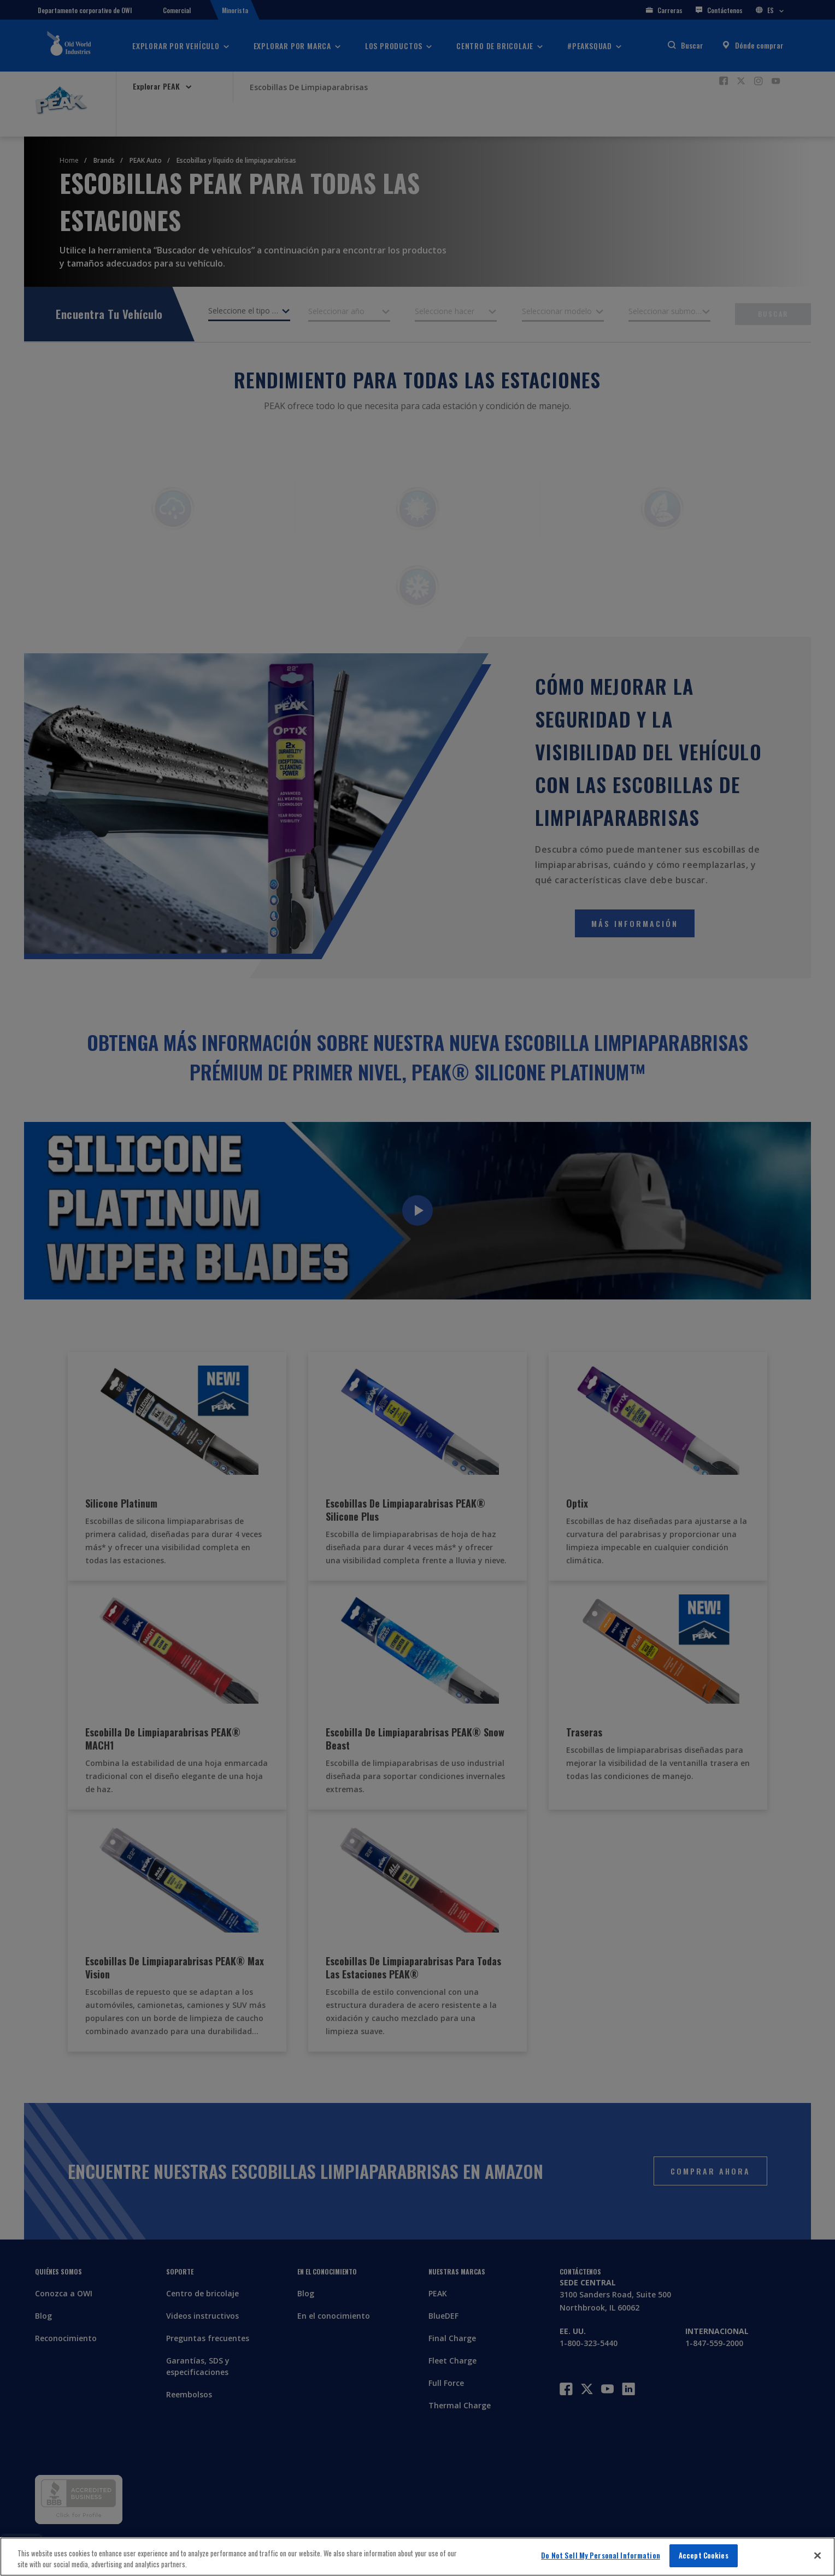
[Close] (817, 2555)
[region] (417, 2556)
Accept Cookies (703, 2555)
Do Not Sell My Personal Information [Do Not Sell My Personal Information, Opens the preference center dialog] (600, 2555)
